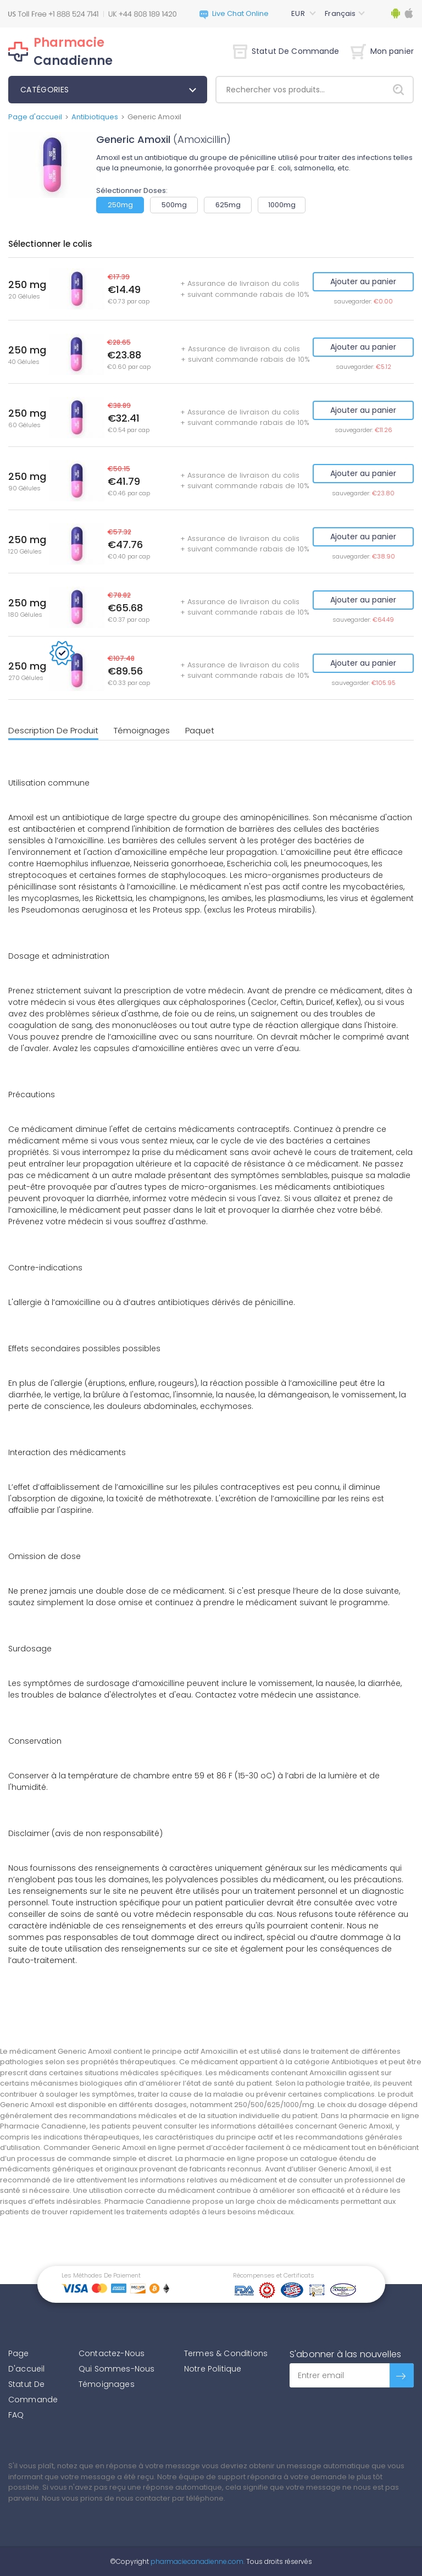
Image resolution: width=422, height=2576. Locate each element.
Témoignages (142, 730)
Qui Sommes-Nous (116, 2368)
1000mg (282, 205)
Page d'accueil (35, 117)
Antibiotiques (94, 117)
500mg (174, 205)
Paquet (199, 730)
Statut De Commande (286, 51)
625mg (228, 205)
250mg (120, 205)
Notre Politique (212, 2368)
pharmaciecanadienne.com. (197, 2561)
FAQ (16, 2414)
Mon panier (382, 51)
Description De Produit (53, 730)
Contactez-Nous (112, 2353)
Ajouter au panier (363, 281)
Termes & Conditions (226, 2353)
